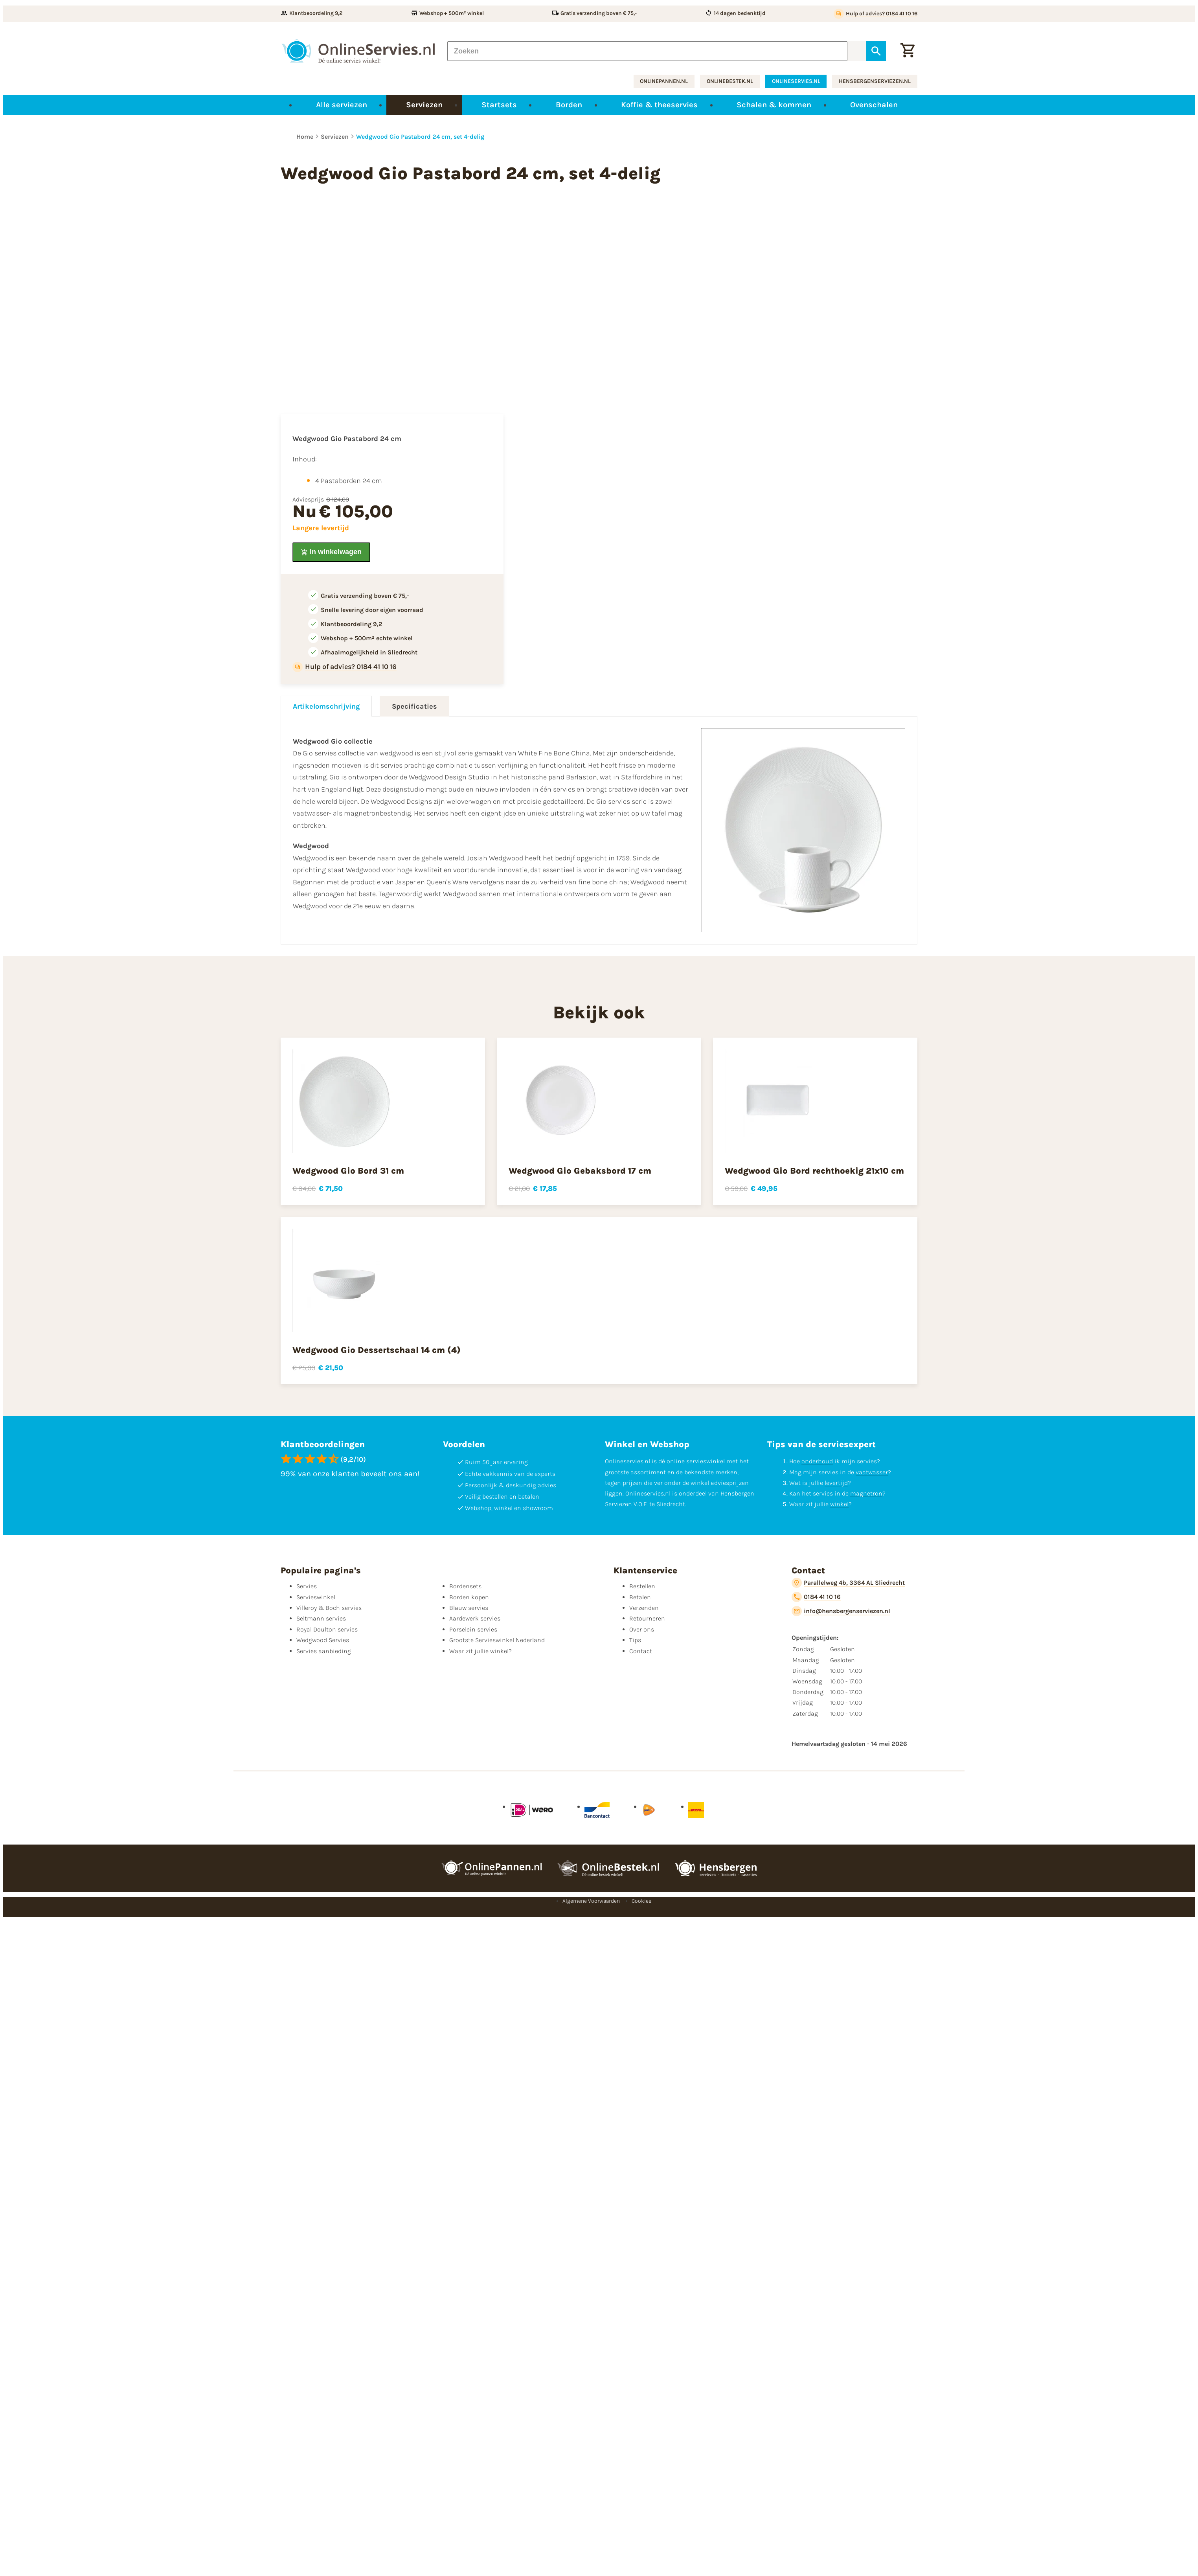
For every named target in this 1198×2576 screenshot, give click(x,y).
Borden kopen (469, 1597)
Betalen (640, 1597)
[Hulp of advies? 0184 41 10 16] (875, 14)
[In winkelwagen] (331, 552)
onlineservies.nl (796, 81)
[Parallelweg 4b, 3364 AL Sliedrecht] (848, 1583)
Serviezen (335, 136)
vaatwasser (872, 1472)
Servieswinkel (315, 1597)
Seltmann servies (321, 1618)
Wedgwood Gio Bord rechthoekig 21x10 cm (814, 1171)
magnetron (866, 1493)
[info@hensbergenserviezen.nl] (841, 1611)
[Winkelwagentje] (907, 51)
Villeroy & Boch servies (329, 1607)
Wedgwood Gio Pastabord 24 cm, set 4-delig (420, 136)
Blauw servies (468, 1607)
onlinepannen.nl (664, 81)
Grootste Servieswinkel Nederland (497, 1640)
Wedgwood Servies (322, 1640)
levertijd (836, 1482)
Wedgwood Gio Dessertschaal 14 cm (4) (376, 1350)
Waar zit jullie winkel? (480, 1651)
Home (304, 136)
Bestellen (642, 1586)
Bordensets (465, 1586)
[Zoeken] (647, 51)
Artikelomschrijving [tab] (326, 706)
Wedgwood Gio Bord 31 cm (348, 1171)
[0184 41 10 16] (816, 1597)
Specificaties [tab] (414, 706)
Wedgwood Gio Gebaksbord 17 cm (580, 1171)
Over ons (641, 1629)
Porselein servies (473, 1629)
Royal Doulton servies (327, 1629)
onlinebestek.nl (730, 81)
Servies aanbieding (323, 1651)
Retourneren (647, 1618)
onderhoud (817, 1461)
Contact (640, 1651)
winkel (839, 1504)
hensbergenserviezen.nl (875, 81)
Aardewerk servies (474, 1618)
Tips (635, 1640)
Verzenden (644, 1607)
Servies (306, 1586)
